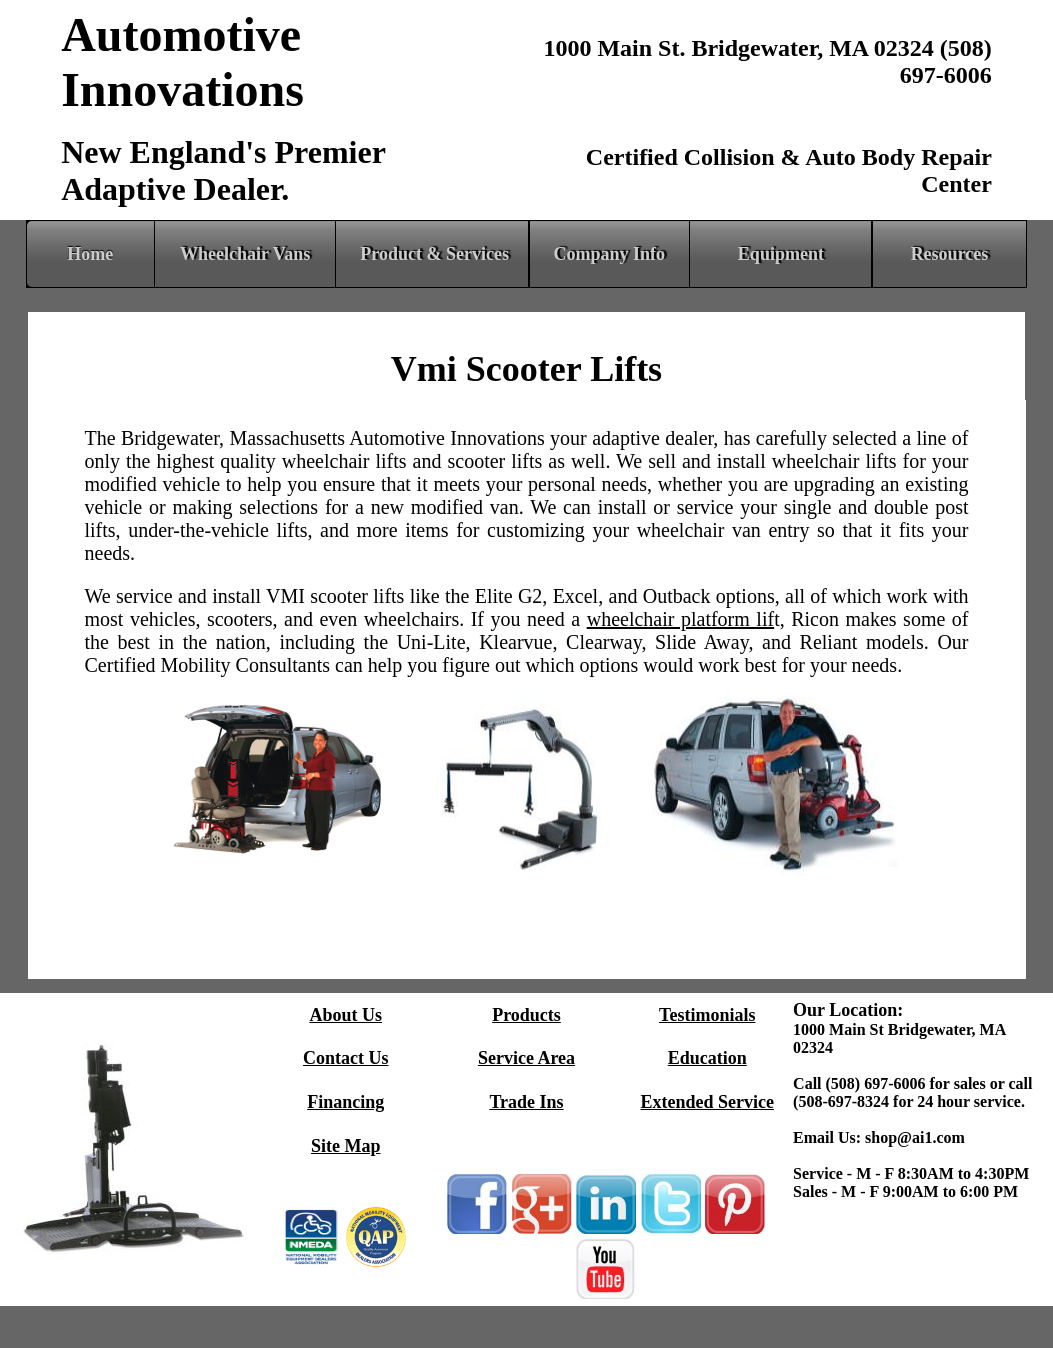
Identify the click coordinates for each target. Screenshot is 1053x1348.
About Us (345, 1015)
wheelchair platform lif (680, 619)
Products (526, 1015)
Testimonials (707, 1015)
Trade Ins (526, 1102)
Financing (345, 1102)
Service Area (526, 1058)
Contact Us (346, 1058)
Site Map (346, 1146)
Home (90, 254)
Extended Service (706, 1102)
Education (707, 1058)
